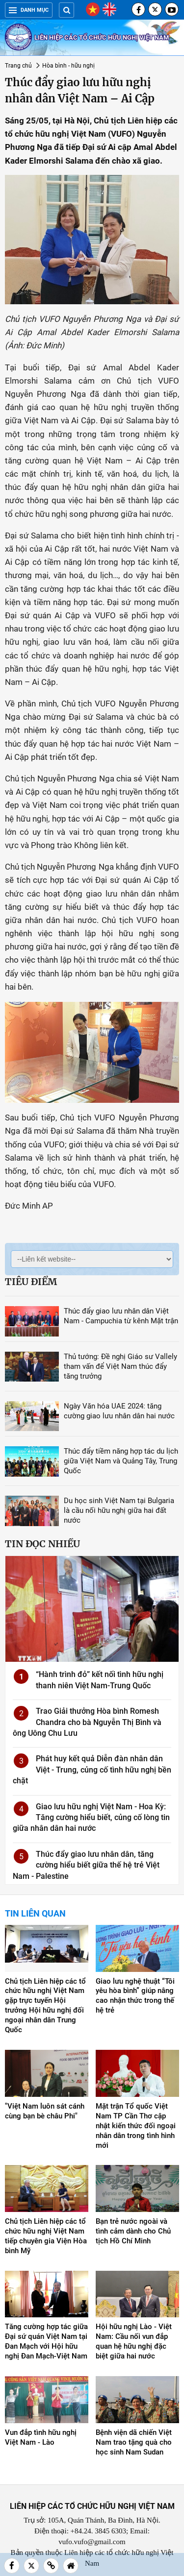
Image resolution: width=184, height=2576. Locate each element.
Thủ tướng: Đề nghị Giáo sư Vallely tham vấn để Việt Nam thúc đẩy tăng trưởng (120, 1366)
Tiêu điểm (31, 1282)
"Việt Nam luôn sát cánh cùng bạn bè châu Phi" (44, 2111)
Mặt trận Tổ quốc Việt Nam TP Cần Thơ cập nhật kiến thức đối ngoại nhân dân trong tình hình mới (136, 2126)
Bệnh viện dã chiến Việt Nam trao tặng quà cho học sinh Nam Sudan (134, 2442)
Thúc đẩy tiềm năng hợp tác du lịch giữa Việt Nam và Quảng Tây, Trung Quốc (121, 1461)
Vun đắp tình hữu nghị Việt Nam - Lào (41, 2437)
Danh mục (29, 10)
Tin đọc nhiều (42, 1544)
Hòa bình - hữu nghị (68, 65)
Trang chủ (18, 65)
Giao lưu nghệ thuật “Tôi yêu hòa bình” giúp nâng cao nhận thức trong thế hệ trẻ (135, 1996)
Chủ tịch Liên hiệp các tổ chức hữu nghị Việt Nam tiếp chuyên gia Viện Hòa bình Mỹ (46, 2236)
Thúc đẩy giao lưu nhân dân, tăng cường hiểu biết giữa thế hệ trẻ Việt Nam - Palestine (86, 1865)
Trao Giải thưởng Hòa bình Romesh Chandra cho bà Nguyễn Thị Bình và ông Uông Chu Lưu (87, 1722)
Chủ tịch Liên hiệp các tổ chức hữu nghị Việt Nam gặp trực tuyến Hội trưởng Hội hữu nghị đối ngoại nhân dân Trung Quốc (45, 2006)
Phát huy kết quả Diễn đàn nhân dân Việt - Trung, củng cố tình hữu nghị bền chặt (92, 1769)
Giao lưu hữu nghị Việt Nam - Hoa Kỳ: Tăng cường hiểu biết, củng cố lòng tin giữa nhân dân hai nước (91, 1817)
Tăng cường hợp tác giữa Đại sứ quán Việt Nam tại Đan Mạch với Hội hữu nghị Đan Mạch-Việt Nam (46, 2341)
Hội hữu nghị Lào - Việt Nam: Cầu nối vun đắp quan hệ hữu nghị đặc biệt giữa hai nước (134, 2341)
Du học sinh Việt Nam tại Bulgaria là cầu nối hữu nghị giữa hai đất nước (119, 1510)
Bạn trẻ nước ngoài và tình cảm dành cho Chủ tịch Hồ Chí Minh (133, 2231)
